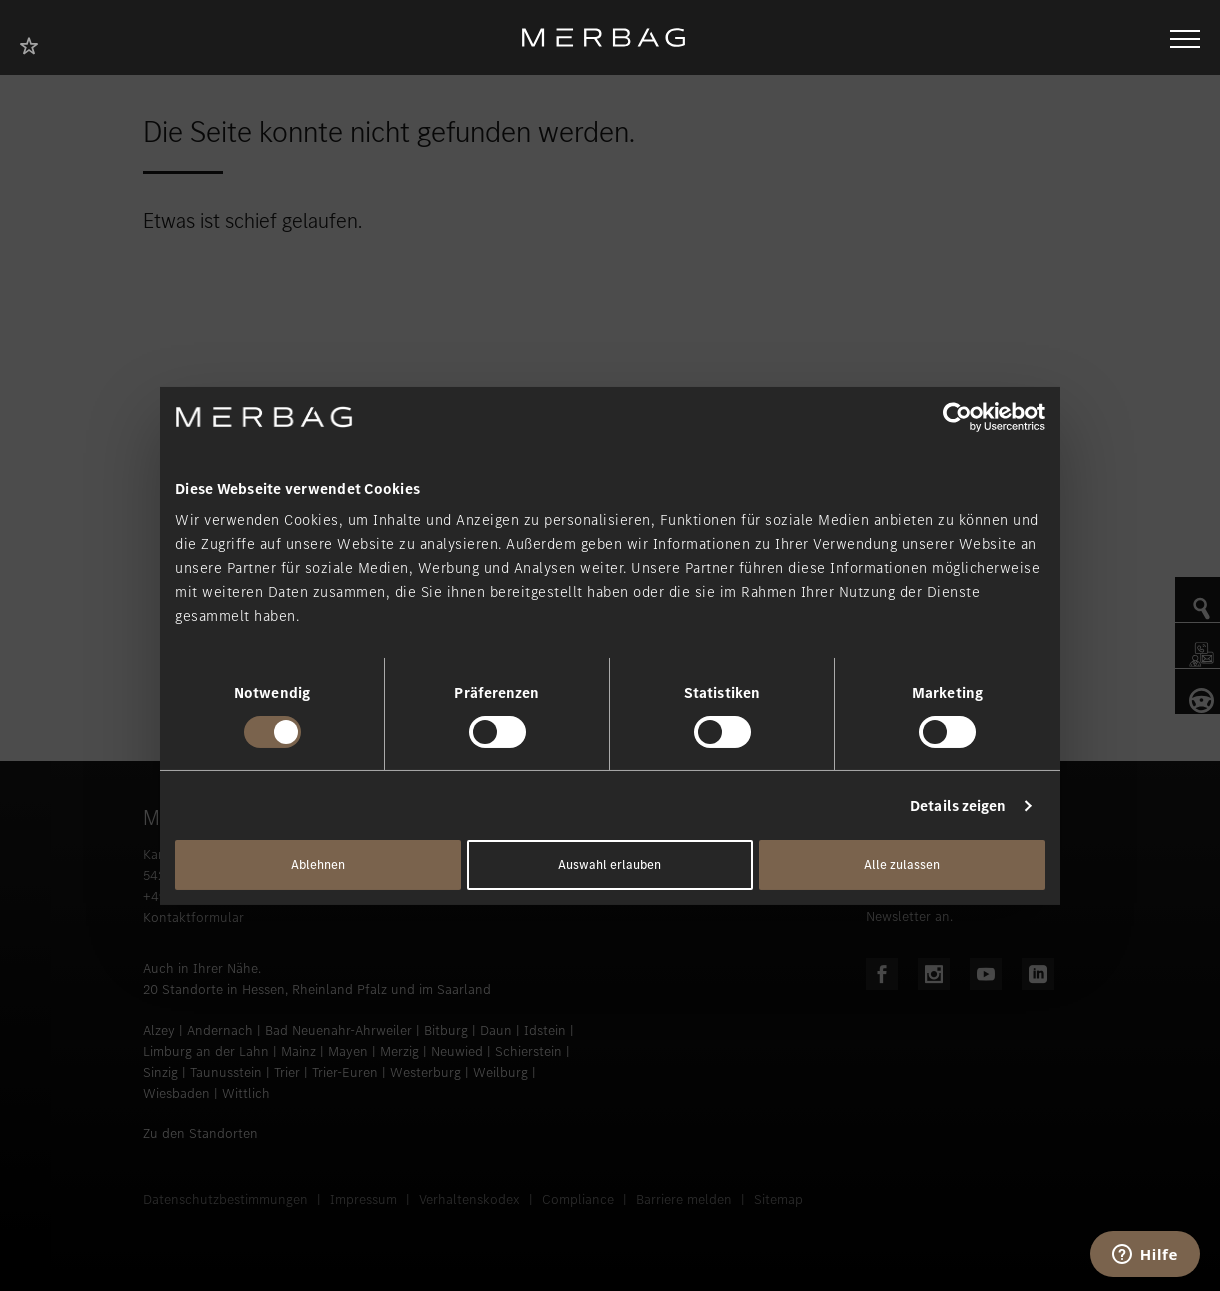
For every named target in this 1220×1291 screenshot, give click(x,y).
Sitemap (778, 1199)
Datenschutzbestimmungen (225, 1199)
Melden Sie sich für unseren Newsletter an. (951, 906)
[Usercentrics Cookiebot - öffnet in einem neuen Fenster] (957, 416)
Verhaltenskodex (469, 1199)
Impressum (363, 1199)
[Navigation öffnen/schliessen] (1185, 37)
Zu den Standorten (200, 1133)
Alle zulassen (902, 864)
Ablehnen (318, 864)
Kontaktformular (193, 917)
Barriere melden (684, 1199)
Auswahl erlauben (609, 864)
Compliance (578, 1199)
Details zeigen (958, 806)
